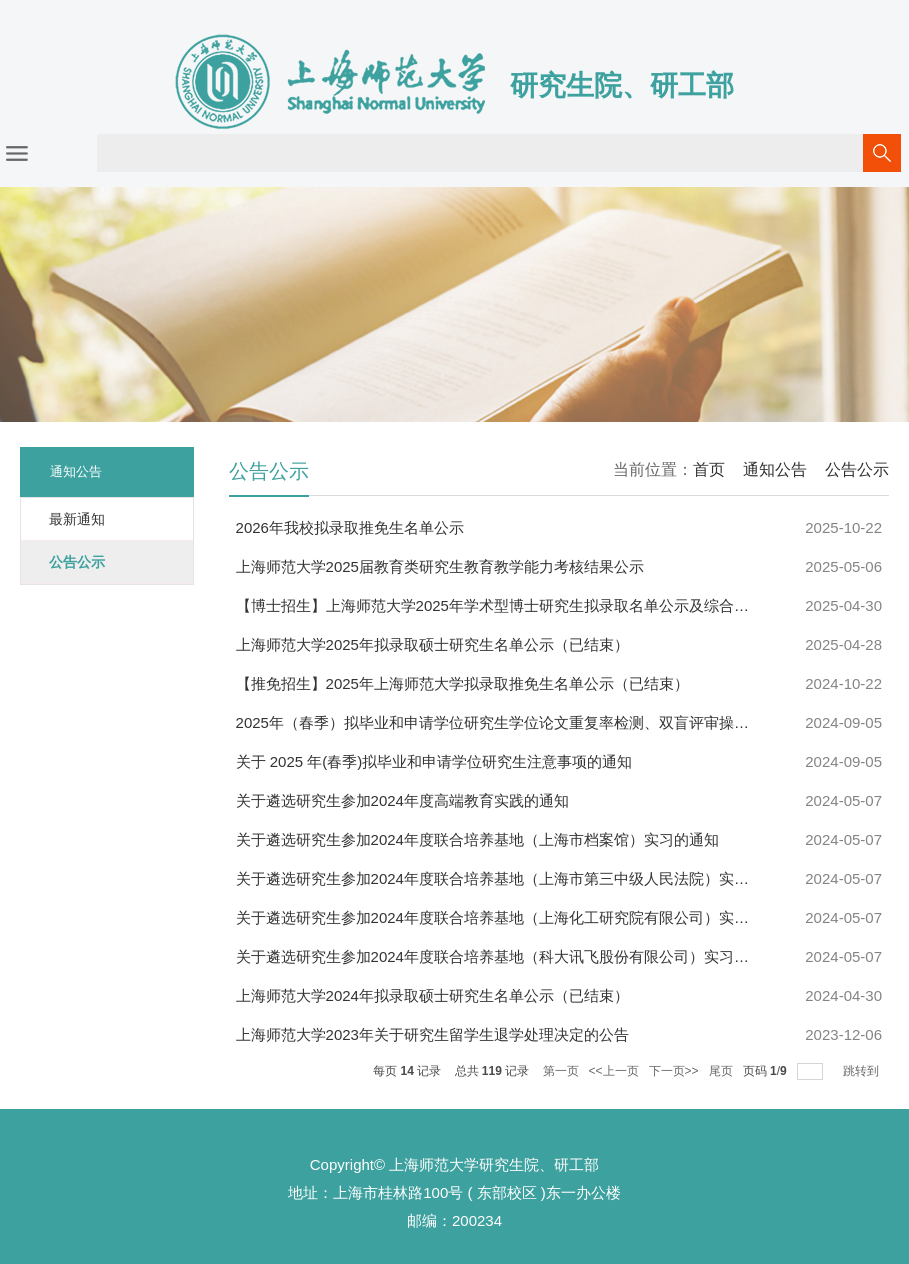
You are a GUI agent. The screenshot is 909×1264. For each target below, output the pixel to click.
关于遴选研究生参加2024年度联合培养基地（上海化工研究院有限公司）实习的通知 (515, 917)
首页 (709, 469)
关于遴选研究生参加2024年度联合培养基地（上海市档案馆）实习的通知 (477, 839)
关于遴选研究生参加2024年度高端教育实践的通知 (402, 800)
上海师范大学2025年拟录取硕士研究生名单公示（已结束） (432, 644)
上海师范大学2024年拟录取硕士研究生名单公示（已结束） (432, 995)
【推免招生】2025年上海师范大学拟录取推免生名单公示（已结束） (462, 683)
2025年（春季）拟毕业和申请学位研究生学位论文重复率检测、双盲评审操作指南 (507, 722)
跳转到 (862, 1071)
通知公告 (775, 469)
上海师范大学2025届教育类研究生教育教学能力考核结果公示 (440, 566)
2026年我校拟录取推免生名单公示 (350, 527)
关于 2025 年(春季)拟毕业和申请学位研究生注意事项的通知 (434, 761)
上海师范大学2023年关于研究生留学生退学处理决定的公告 (432, 1034)
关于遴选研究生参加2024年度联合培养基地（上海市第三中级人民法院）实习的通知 (515, 878)
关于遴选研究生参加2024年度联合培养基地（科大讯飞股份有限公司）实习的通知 (507, 956)
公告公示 (857, 469)
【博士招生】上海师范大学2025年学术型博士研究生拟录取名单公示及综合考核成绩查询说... (544, 605)
